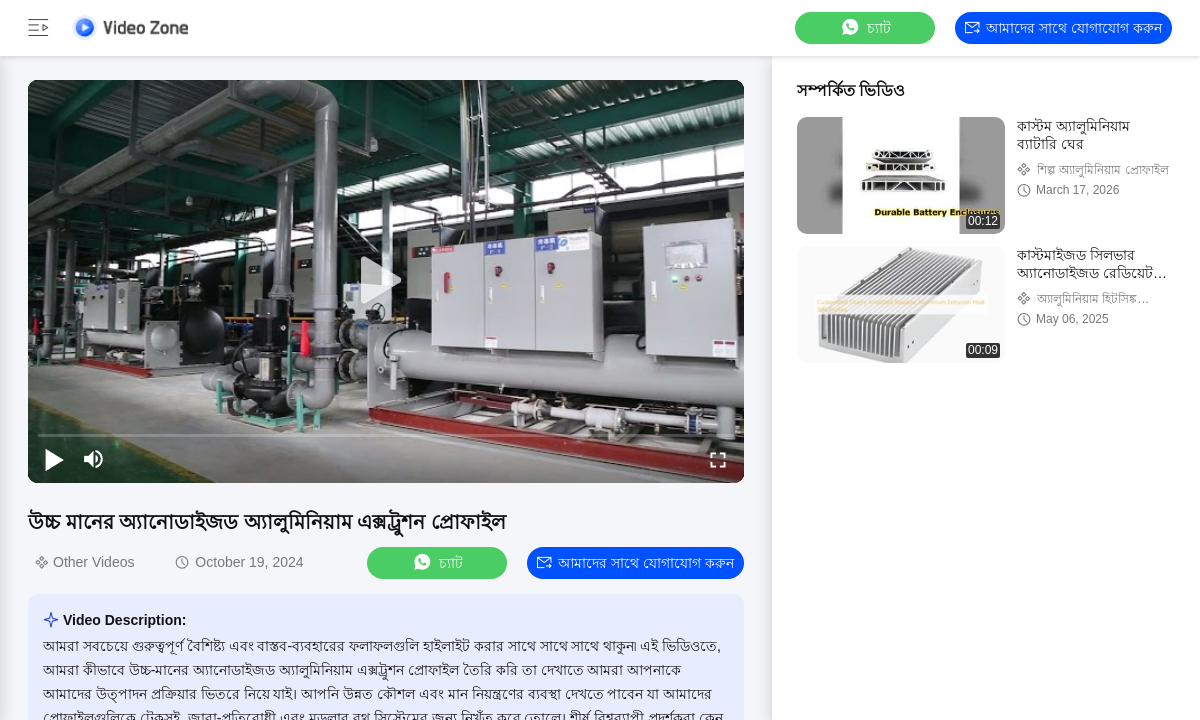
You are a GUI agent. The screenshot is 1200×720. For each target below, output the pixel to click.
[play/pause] (54, 459)
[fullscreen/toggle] (718, 459)
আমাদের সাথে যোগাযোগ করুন (1063, 28)
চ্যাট (865, 27)
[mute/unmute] (94, 459)
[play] (386, 281)
